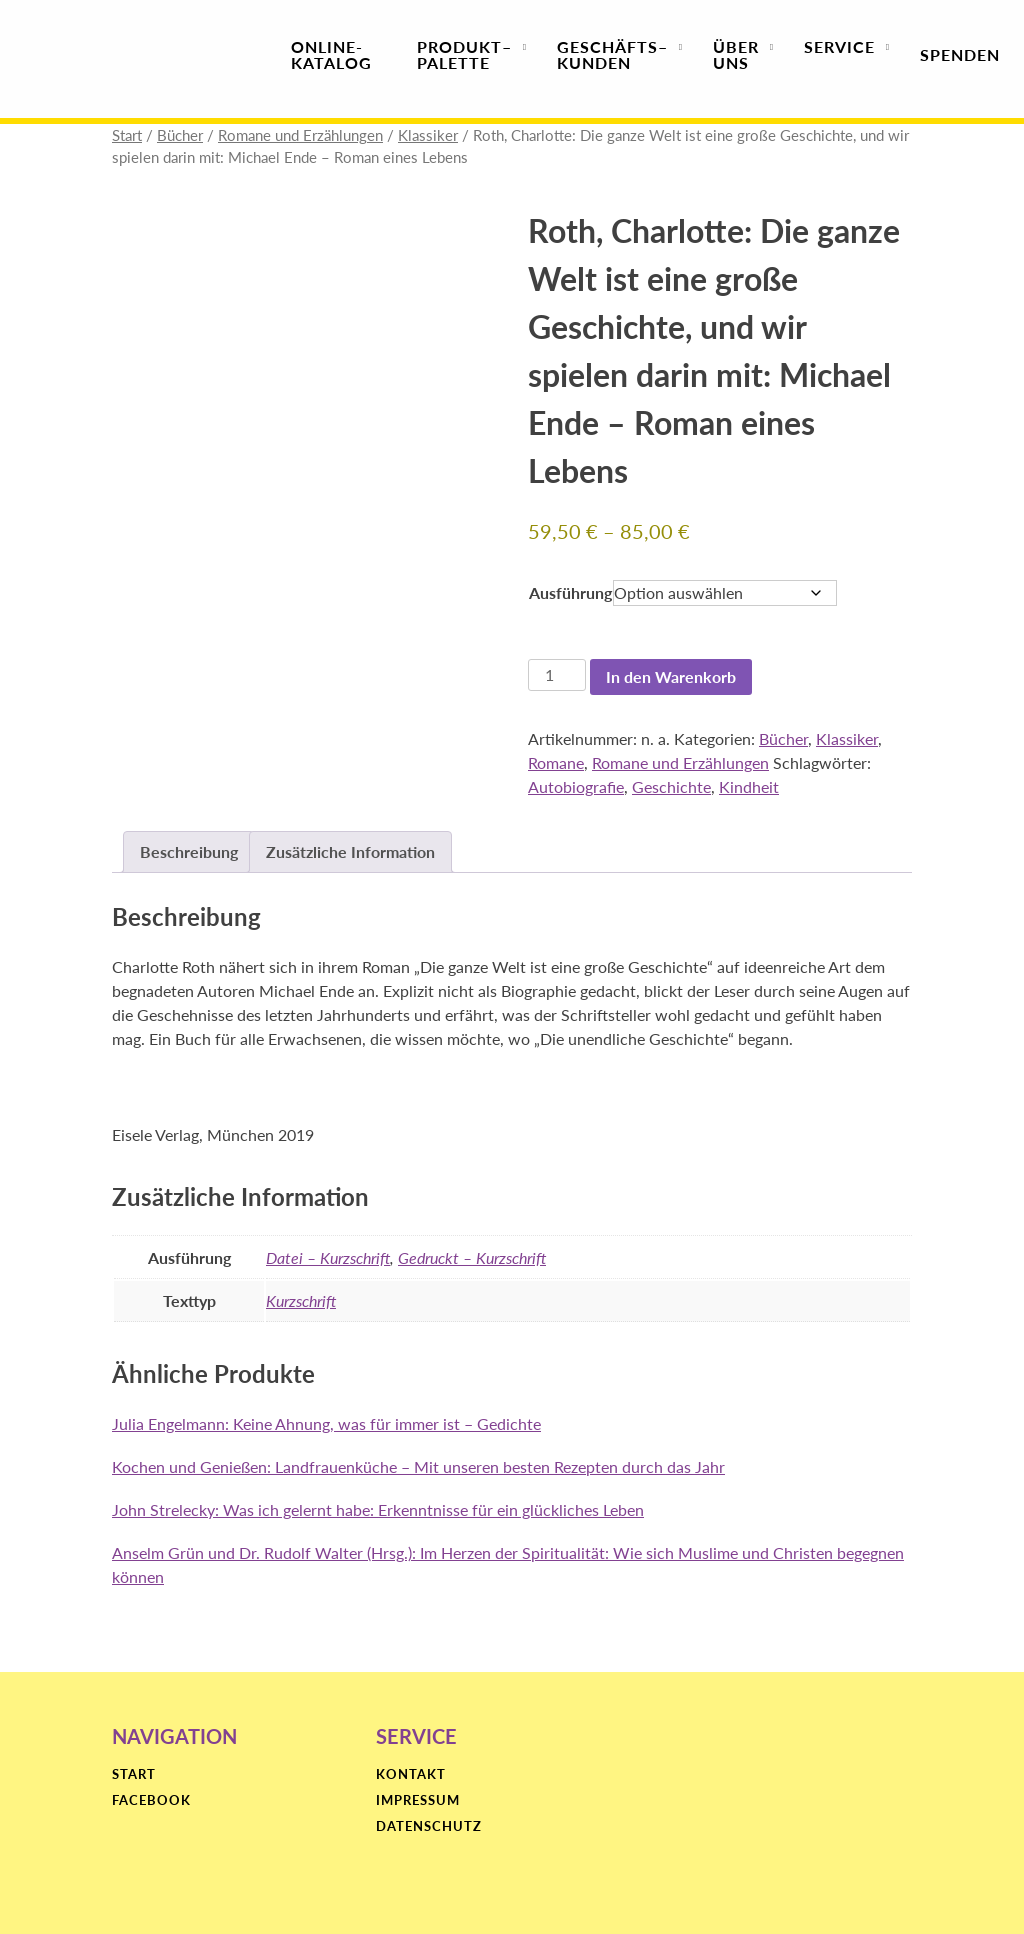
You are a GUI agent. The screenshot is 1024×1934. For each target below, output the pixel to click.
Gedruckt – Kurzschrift (472, 1257)
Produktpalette (464, 54)
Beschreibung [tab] (189, 851)
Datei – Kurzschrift (328, 1257)
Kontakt (411, 1775)
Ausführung (570, 592)
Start (127, 135)
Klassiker (428, 135)
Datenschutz (429, 1827)
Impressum (418, 1801)
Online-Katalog (331, 54)
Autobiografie (576, 786)
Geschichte (671, 786)
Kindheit (749, 786)
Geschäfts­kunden (612, 54)
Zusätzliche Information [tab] (350, 851)
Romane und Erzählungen (300, 135)
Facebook (151, 1801)
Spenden (960, 54)
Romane (556, 762)
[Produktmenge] (557, 675)
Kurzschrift (301, 1300)
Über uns (736, 54)
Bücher (180, 135)
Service (839, 54)
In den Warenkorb (671, 676)
